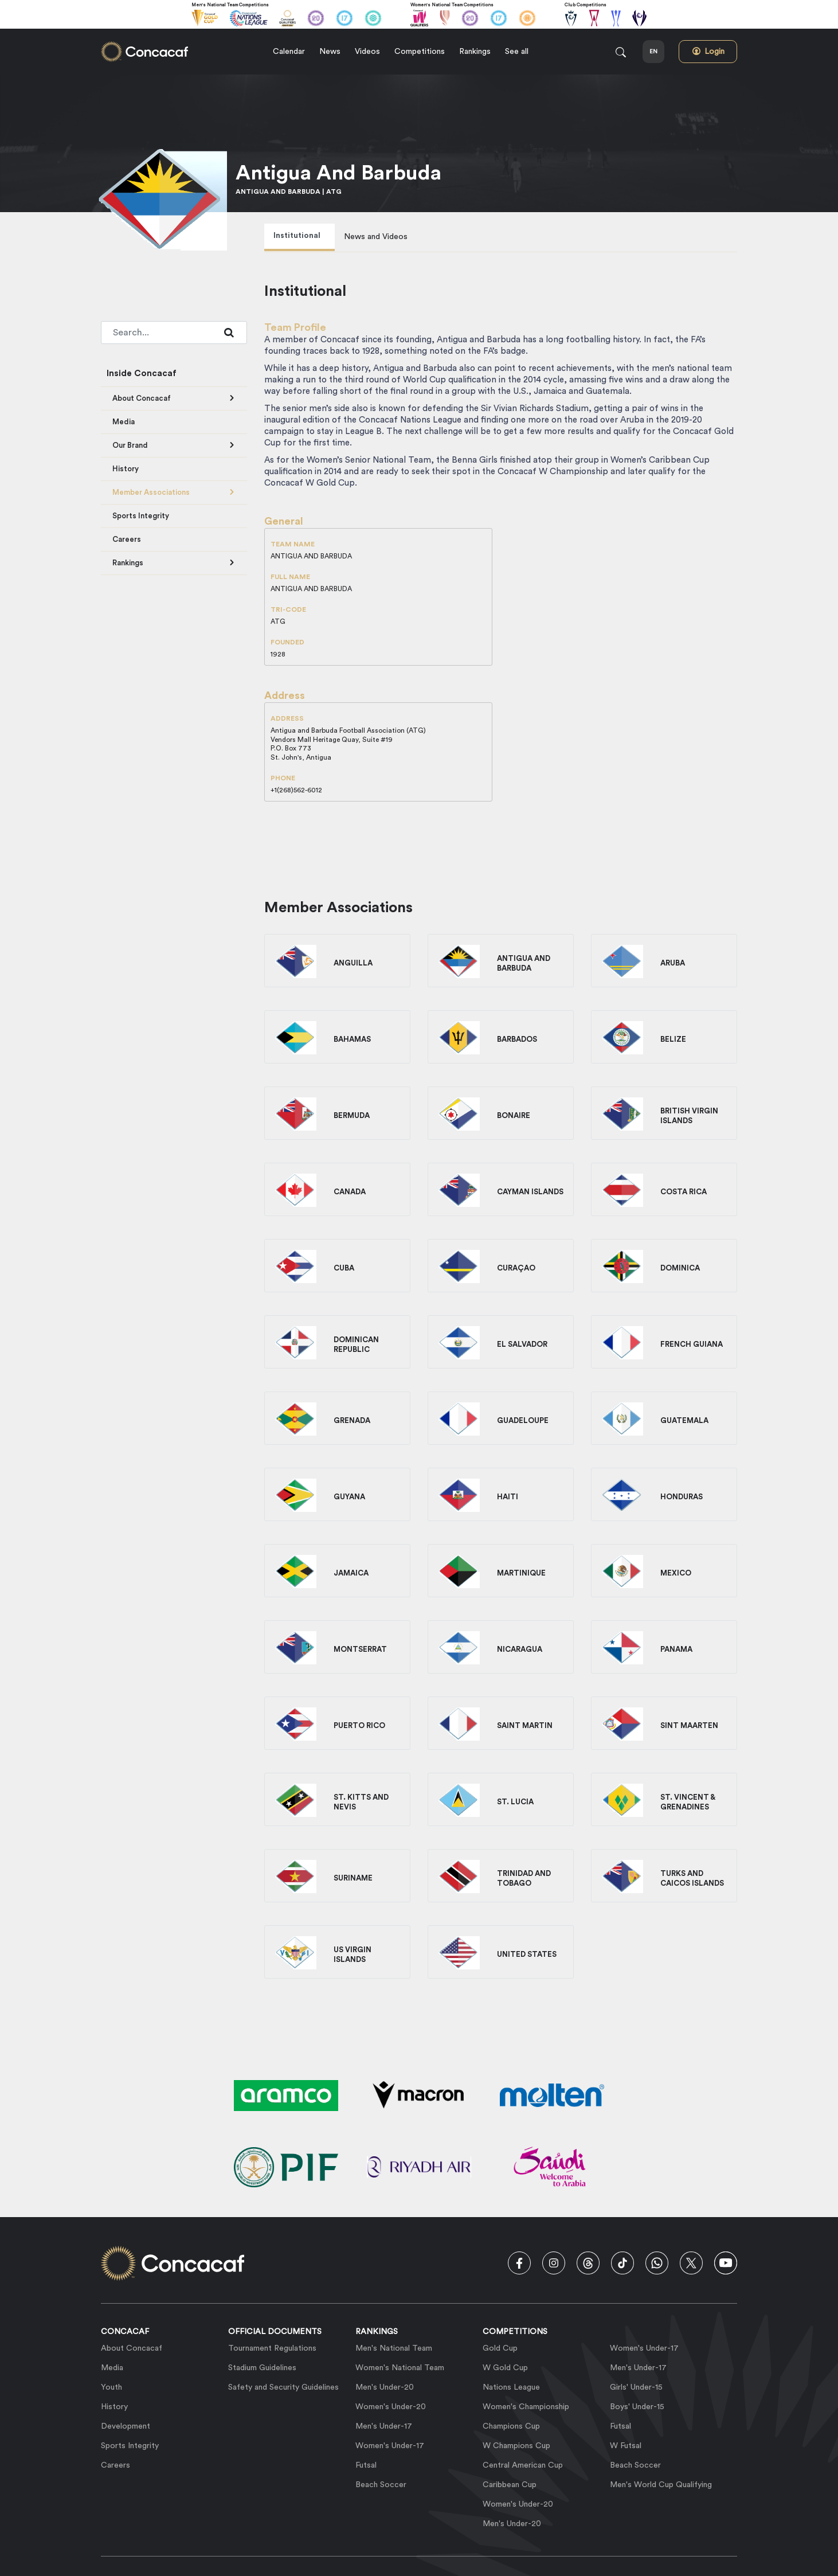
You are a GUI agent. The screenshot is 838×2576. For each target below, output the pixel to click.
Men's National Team (393, 2348)
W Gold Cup (505, 2368)
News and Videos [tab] (376, 237)
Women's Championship (526, 2407)
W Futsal (625, 2446)
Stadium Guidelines (262, 2368)
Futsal (366, 2465)
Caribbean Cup (510, 2485)
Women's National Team (399, 2368)
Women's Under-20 (390, 2407)
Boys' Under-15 (637, 2407)
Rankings (127, 562)
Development (125, 2426)
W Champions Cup (516, 2446)
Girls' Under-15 (636, 2387)
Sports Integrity (140, 515)
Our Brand (130, 445)
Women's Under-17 (389, 2446)
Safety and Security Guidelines (283, 2387)
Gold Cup (500, 2348)
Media (123, 421)
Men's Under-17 (383, 2426)
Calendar (289, 52)
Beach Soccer (380, 2485)
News (329, 52)
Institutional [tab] (296, 236)
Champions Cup (511, 2426)
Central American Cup (523, 2465)
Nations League (511, 2387)
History (125, 468)
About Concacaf (141, 398)
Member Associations (151, 492)
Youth (111, 2387)
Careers (126, 539)
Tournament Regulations (272, 2348)
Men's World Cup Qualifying (661, 2485)
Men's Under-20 (384, 2387)
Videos (367, 52)
